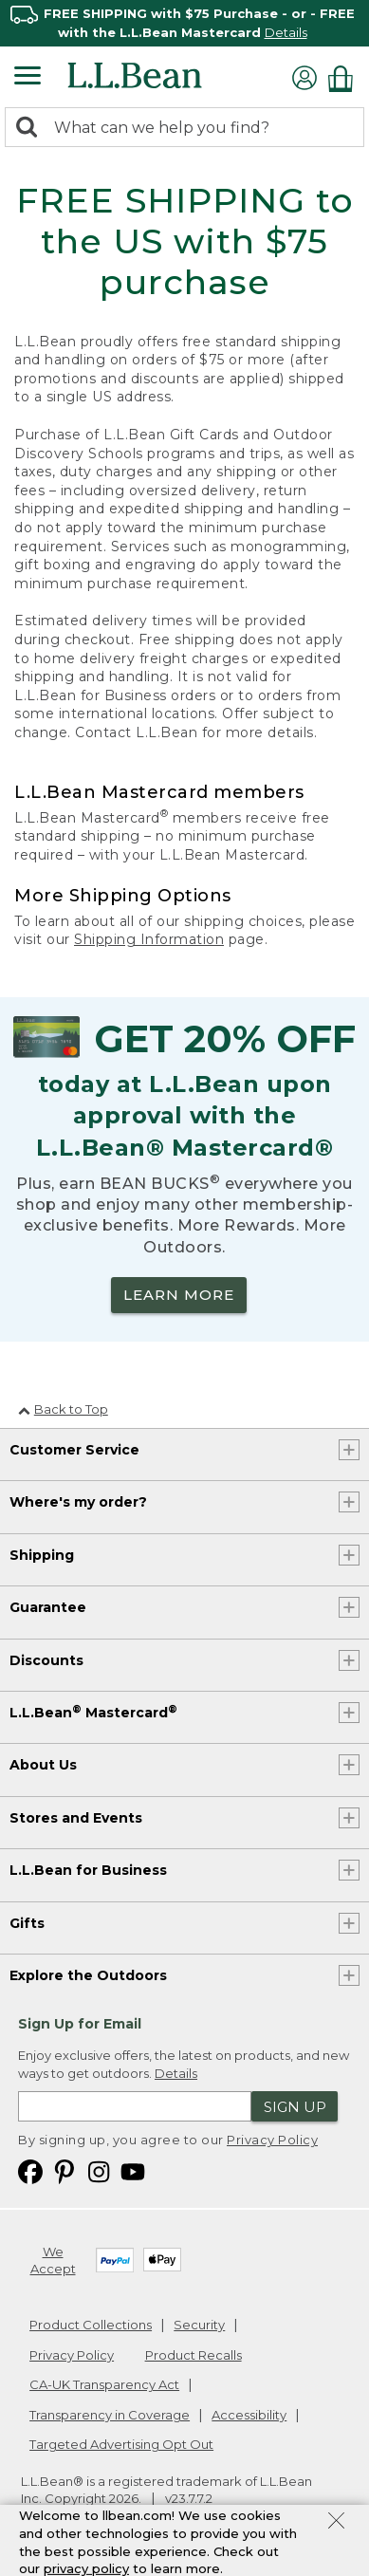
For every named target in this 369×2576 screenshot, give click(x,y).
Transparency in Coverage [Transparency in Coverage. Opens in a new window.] (109, 2414)
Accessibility (249, 2414)
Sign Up (295, 2107)
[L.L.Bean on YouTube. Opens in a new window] (132, 2170)
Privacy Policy (272, 2139)
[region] (184, 23)
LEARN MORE (178, 1295)
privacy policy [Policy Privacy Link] (86, 2568)
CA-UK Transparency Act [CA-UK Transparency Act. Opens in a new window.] (104, 2384)
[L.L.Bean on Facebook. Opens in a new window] (30, 2170)
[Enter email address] (134, 2106)
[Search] (31, 128)
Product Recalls (193, 2355)
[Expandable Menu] (27, 77)
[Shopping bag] (345, 78)
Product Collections (90, 2324)
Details (286, 32)
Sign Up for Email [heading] (79, 2023)
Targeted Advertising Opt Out (121, 2444)
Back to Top (63, 1409)
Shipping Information (149, 939)
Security (199, 2324)
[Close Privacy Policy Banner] (336, 2522)
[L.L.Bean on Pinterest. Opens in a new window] (64, 2170)
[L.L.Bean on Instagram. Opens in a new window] (98, 2170)
